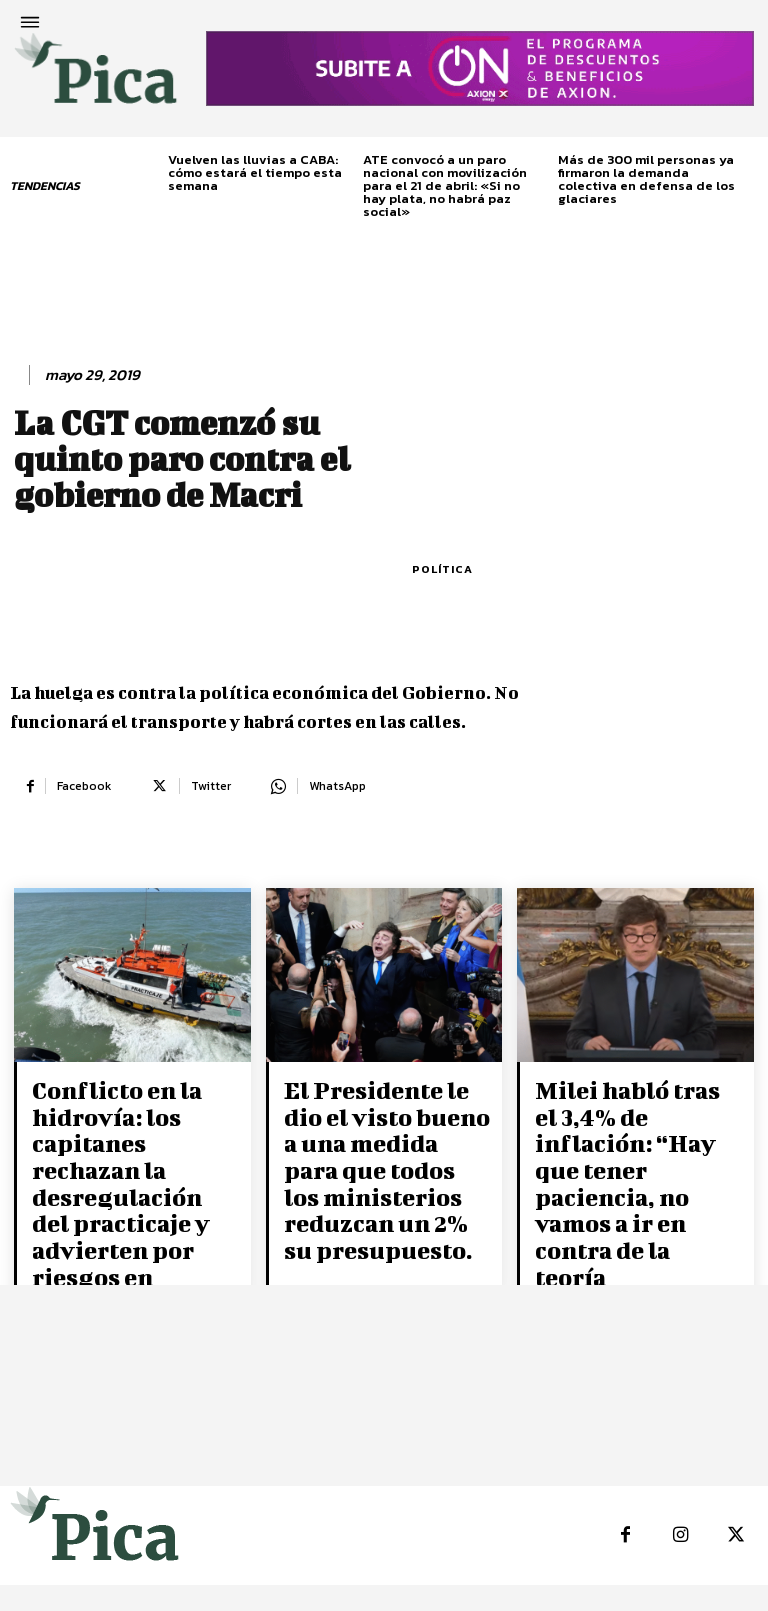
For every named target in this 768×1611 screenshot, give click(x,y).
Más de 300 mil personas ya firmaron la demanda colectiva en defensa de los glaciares (646, 179)
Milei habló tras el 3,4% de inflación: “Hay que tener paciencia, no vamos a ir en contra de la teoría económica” (635, 1142)
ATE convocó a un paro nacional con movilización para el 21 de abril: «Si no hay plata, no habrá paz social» (445, 185)
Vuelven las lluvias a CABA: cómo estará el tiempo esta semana (255, 172)
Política (442, 569)
